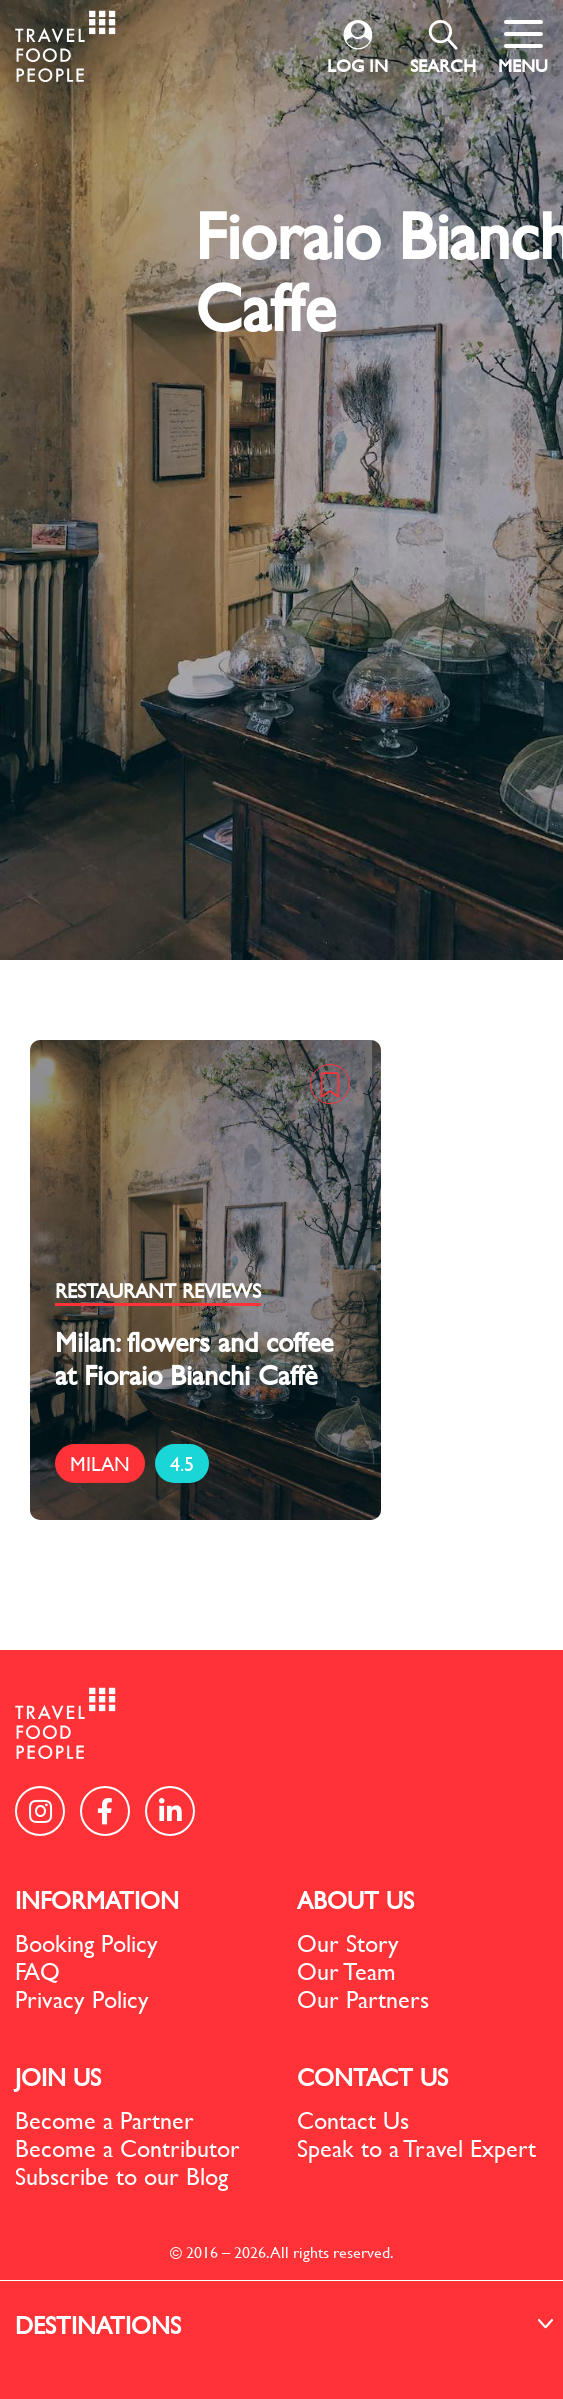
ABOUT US (355, 1900)
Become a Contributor (127, 2148)
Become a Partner (104, 2120)
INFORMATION (97, 1900)
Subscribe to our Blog (121, 2176)
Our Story (348, 1943)
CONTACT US (372, 2077)
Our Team (346, 1971)
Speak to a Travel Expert (416, 2148)
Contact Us (353, 2120)
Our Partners (363, 1999)
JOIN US (58, 2077)
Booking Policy (86, 1943)
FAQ (37, 1971)
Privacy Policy (82, 1999)
